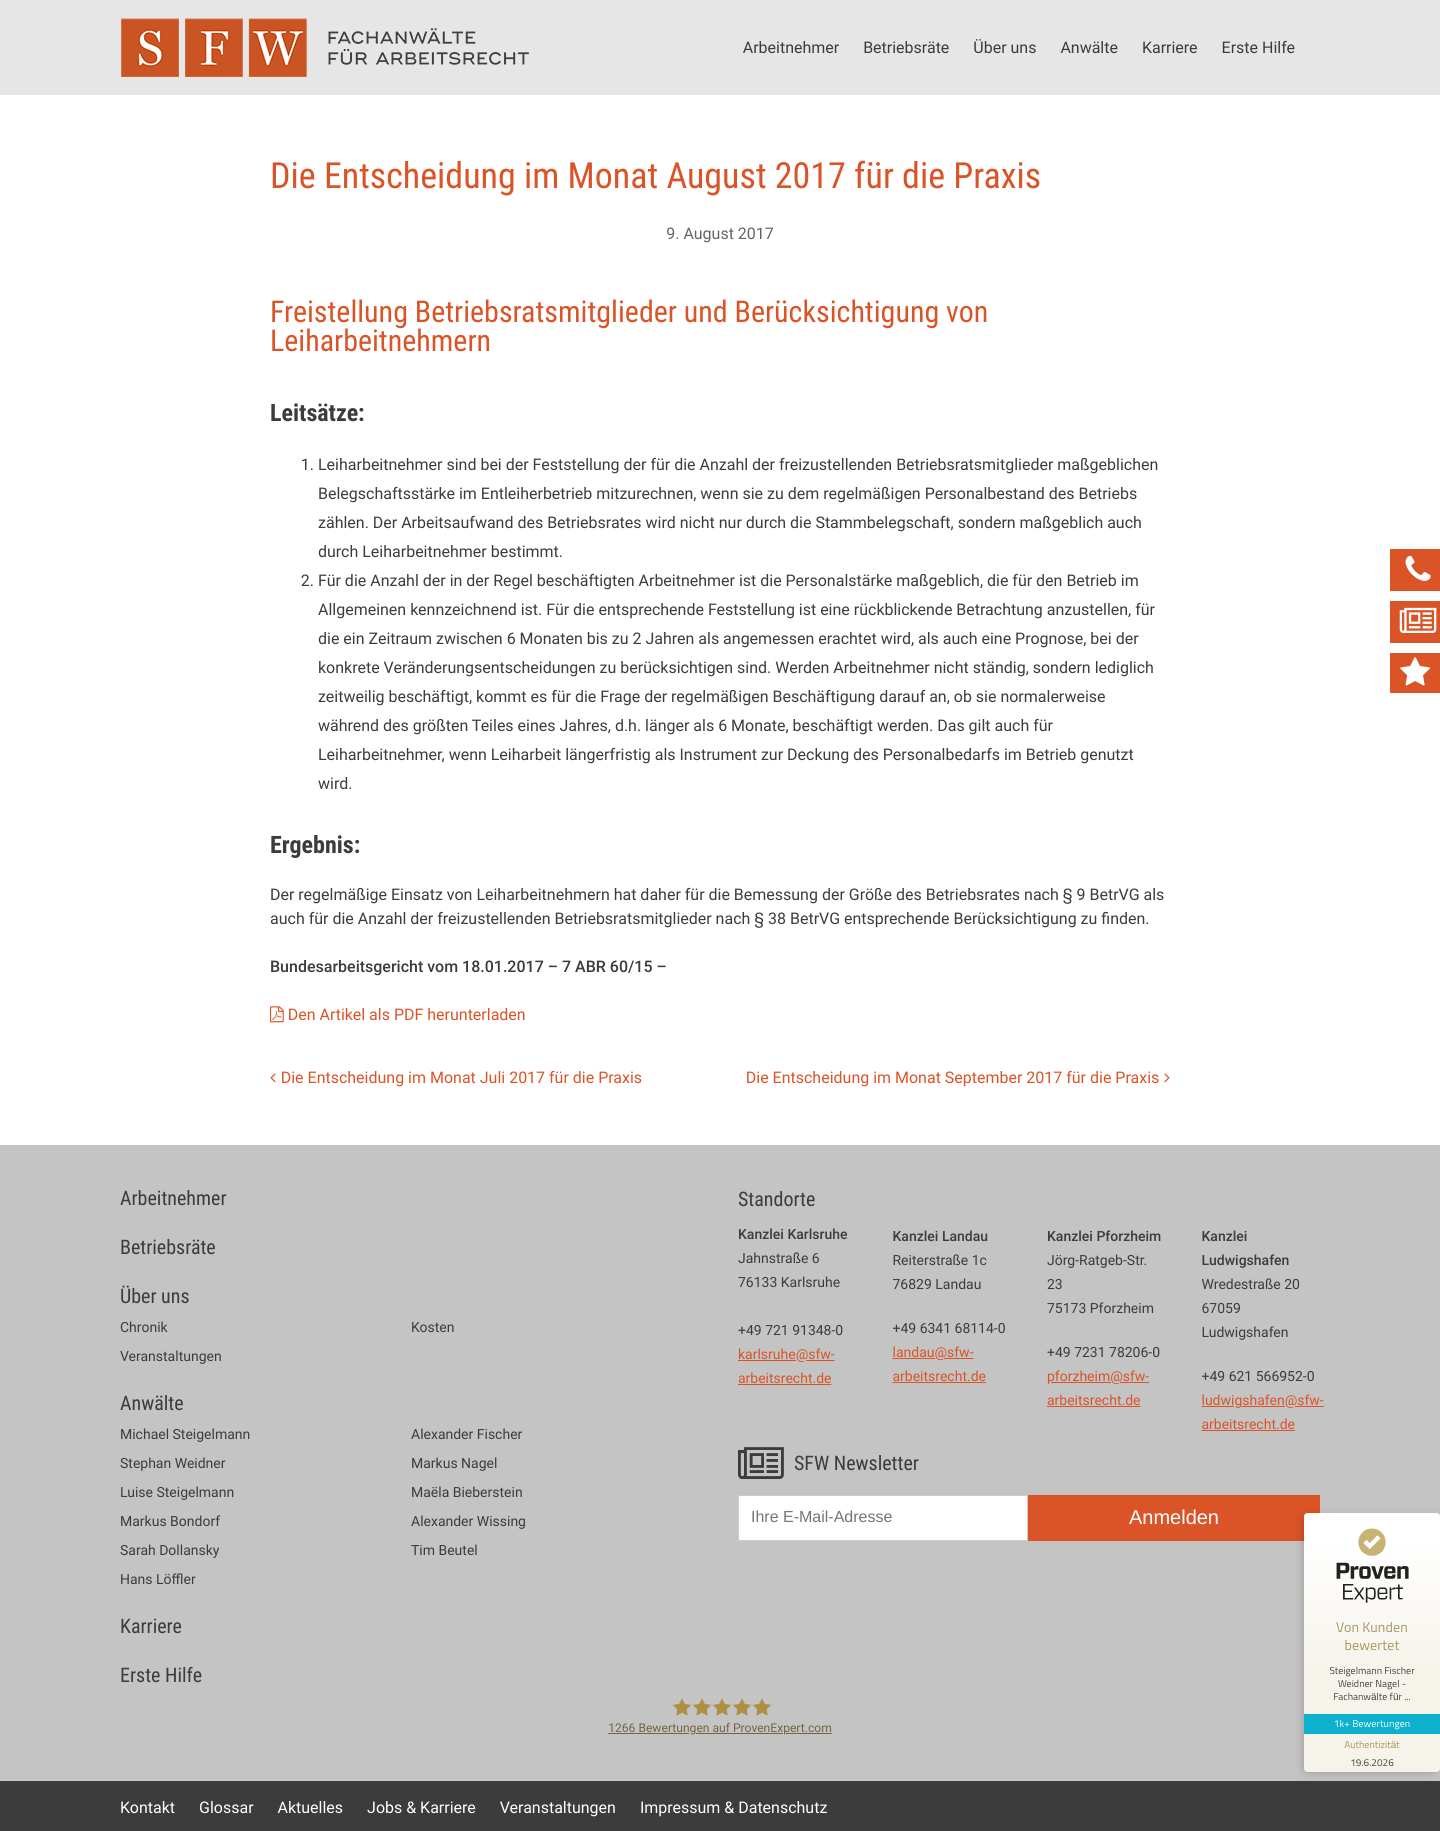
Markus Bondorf (170, 1522)
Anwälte (1089, 47)
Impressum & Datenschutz (733, 1807)
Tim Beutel (444, 1551)
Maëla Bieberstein (467, 1493)
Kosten (433, 1328)
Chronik (144, 1328)
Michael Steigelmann (185, 1435)
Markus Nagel (454, 1464)
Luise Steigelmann (177, 1493)
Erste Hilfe (1258, 47)
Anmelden (1174, 1518)
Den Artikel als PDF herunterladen (407, 1014)
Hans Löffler (158, 1580)
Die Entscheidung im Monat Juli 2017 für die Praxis (461, 1077)
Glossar (226, 1807)
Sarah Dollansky (169, 1551)
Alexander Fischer (466, 1435)
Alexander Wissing (468, 1522)
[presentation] (890, 1604)
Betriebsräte (906, 47)
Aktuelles (311, 1807)
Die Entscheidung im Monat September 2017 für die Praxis (953, 1077)
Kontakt (147, 1807)
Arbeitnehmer (791, 47)
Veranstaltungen (171, 1357)
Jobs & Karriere (421, 1807)
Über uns (1004, 47)
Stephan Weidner (172, 1464)
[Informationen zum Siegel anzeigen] (1372, 1753)
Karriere (1170, 47)
